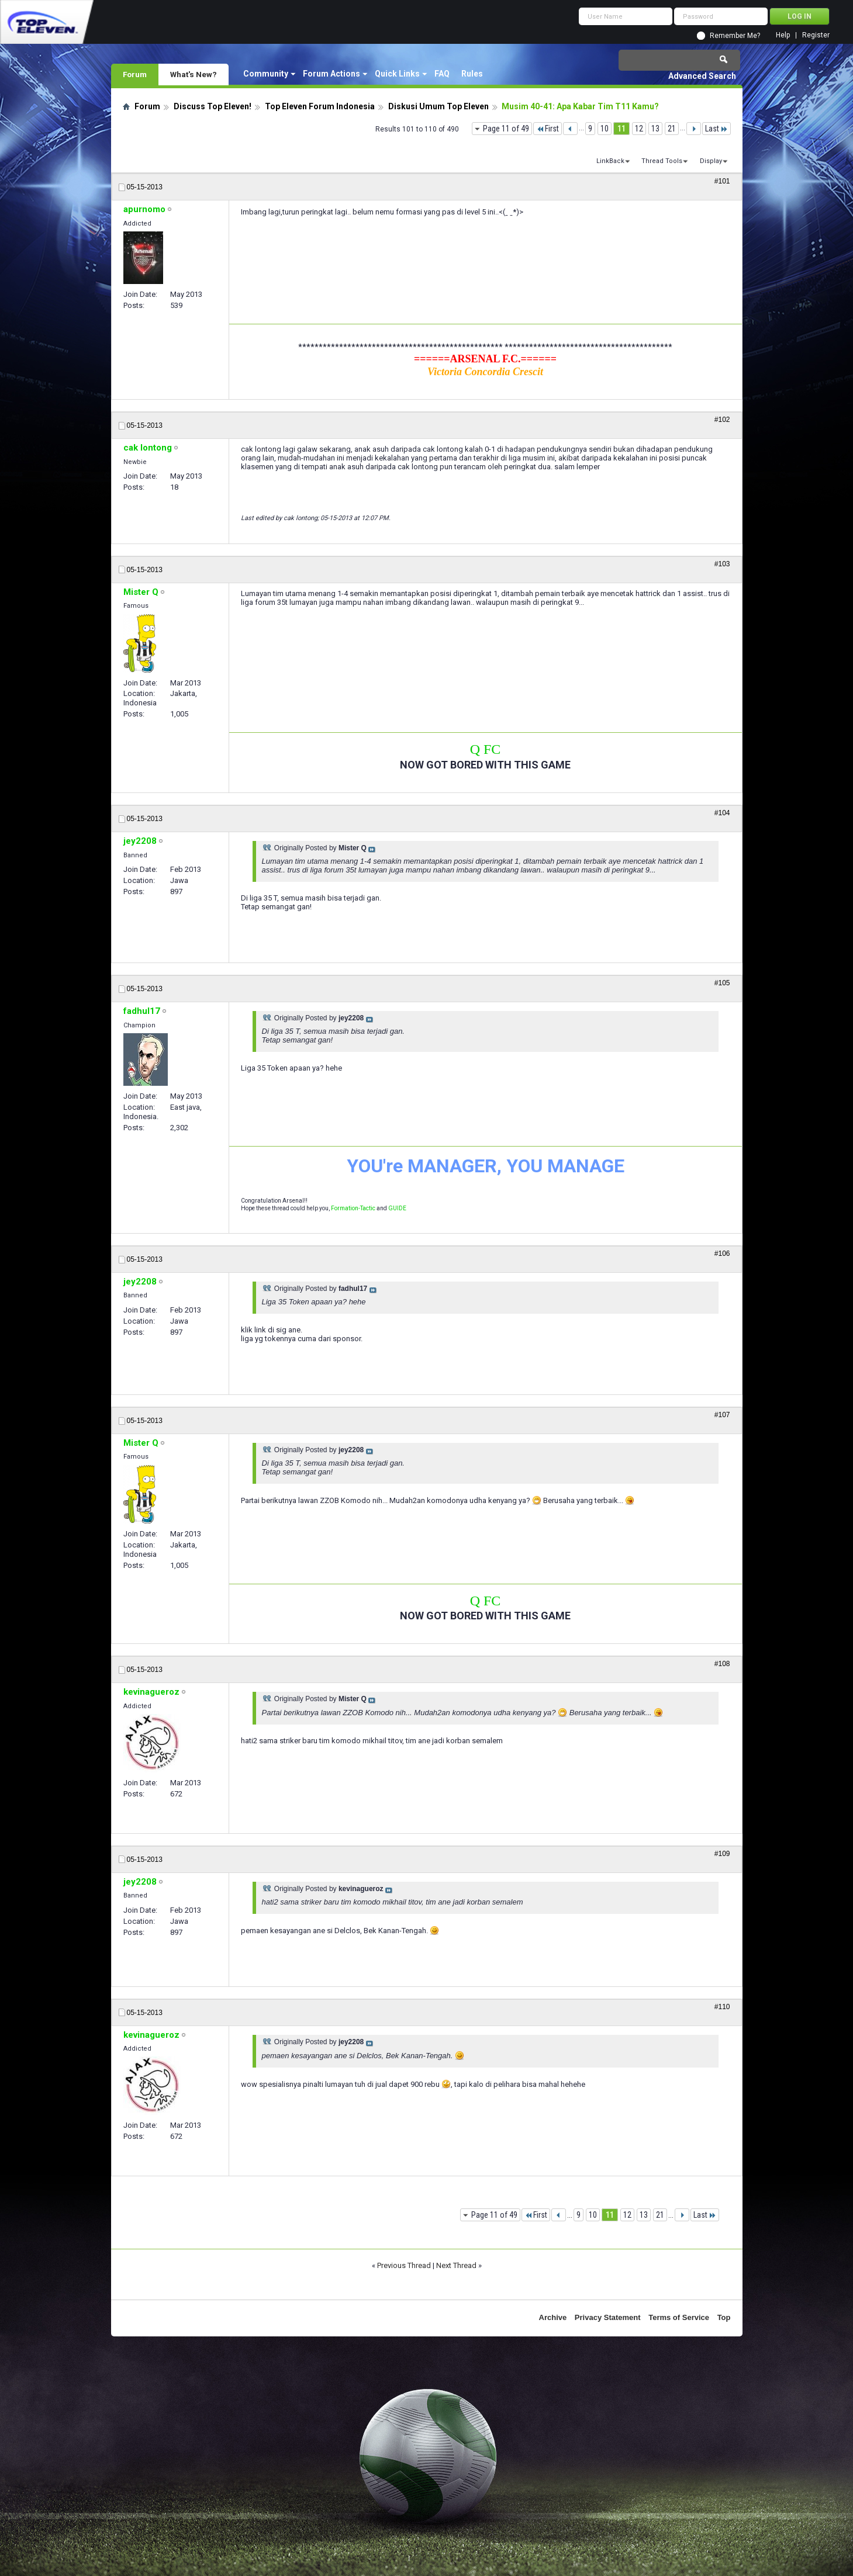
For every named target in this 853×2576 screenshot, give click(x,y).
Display (711, 161)
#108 (722, 1664)
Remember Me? (735, 36)
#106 (722, 1253)
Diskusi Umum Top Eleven (438, 106)
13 (655, 128)
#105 (722, 983)
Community (265, 73)
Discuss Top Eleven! (212, 106)
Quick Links (397, 73)
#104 (722, 813)
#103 (722, 564)
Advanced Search (702, 76)
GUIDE (397, 1208)
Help (783, 35)
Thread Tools (661, 161)
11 (621, 128)
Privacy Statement (608, 2317)
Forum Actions (331, 73)
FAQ (442, 73)
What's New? (193, 74)
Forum (135, 74)
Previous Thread (404, 2265)
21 (672, 128)
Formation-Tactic (353, 1208)
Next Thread (456, 2265)
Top (724, 2317)
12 (639, 128)
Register (816, 35)
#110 (722, 2007)
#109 (722, 1854)
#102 (722, 420)
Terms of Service (678, 2317)
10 (604, 128)
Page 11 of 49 (506, 128)
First (547, 128)
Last (716, 128)
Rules (472, 73)
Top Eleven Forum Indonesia (320, 106)
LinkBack (610, 161)
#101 (722, 181)
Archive (553, 2317)
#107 (722, 1415)
